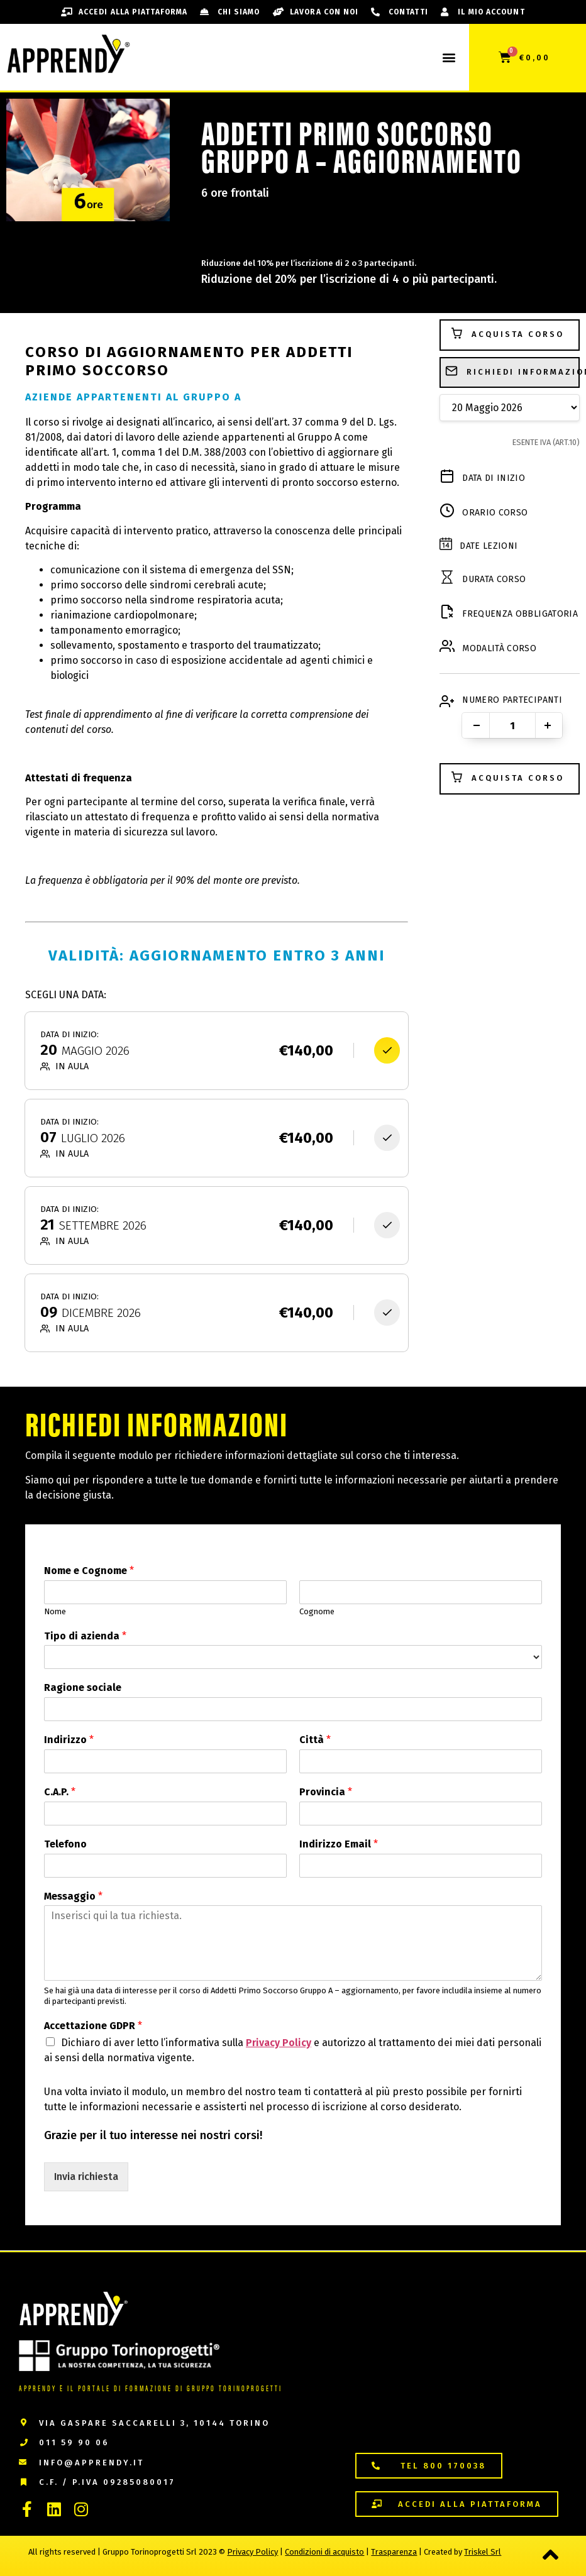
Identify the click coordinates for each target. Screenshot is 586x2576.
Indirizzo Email (338, 1844)
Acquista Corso (507, 335)
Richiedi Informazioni (512, 373)
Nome (55, 1611)
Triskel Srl (482, 2552)
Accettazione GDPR (93, 2026)
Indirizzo (69, 1740)
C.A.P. (59, 1792)
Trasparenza (394, 2552)
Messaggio (73, 1896)
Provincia (325, 1792)
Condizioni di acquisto (324, 2552)
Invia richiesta (86, 2176)
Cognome (316, 1611)
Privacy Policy (278, 2043)
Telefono (65, 1844)
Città (315, 1740)
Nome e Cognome (89, 1571)
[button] (449, 57)
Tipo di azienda (85, 1636)
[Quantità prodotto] (512, 725)
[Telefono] (165, 1866)
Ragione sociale (82, 1687)
